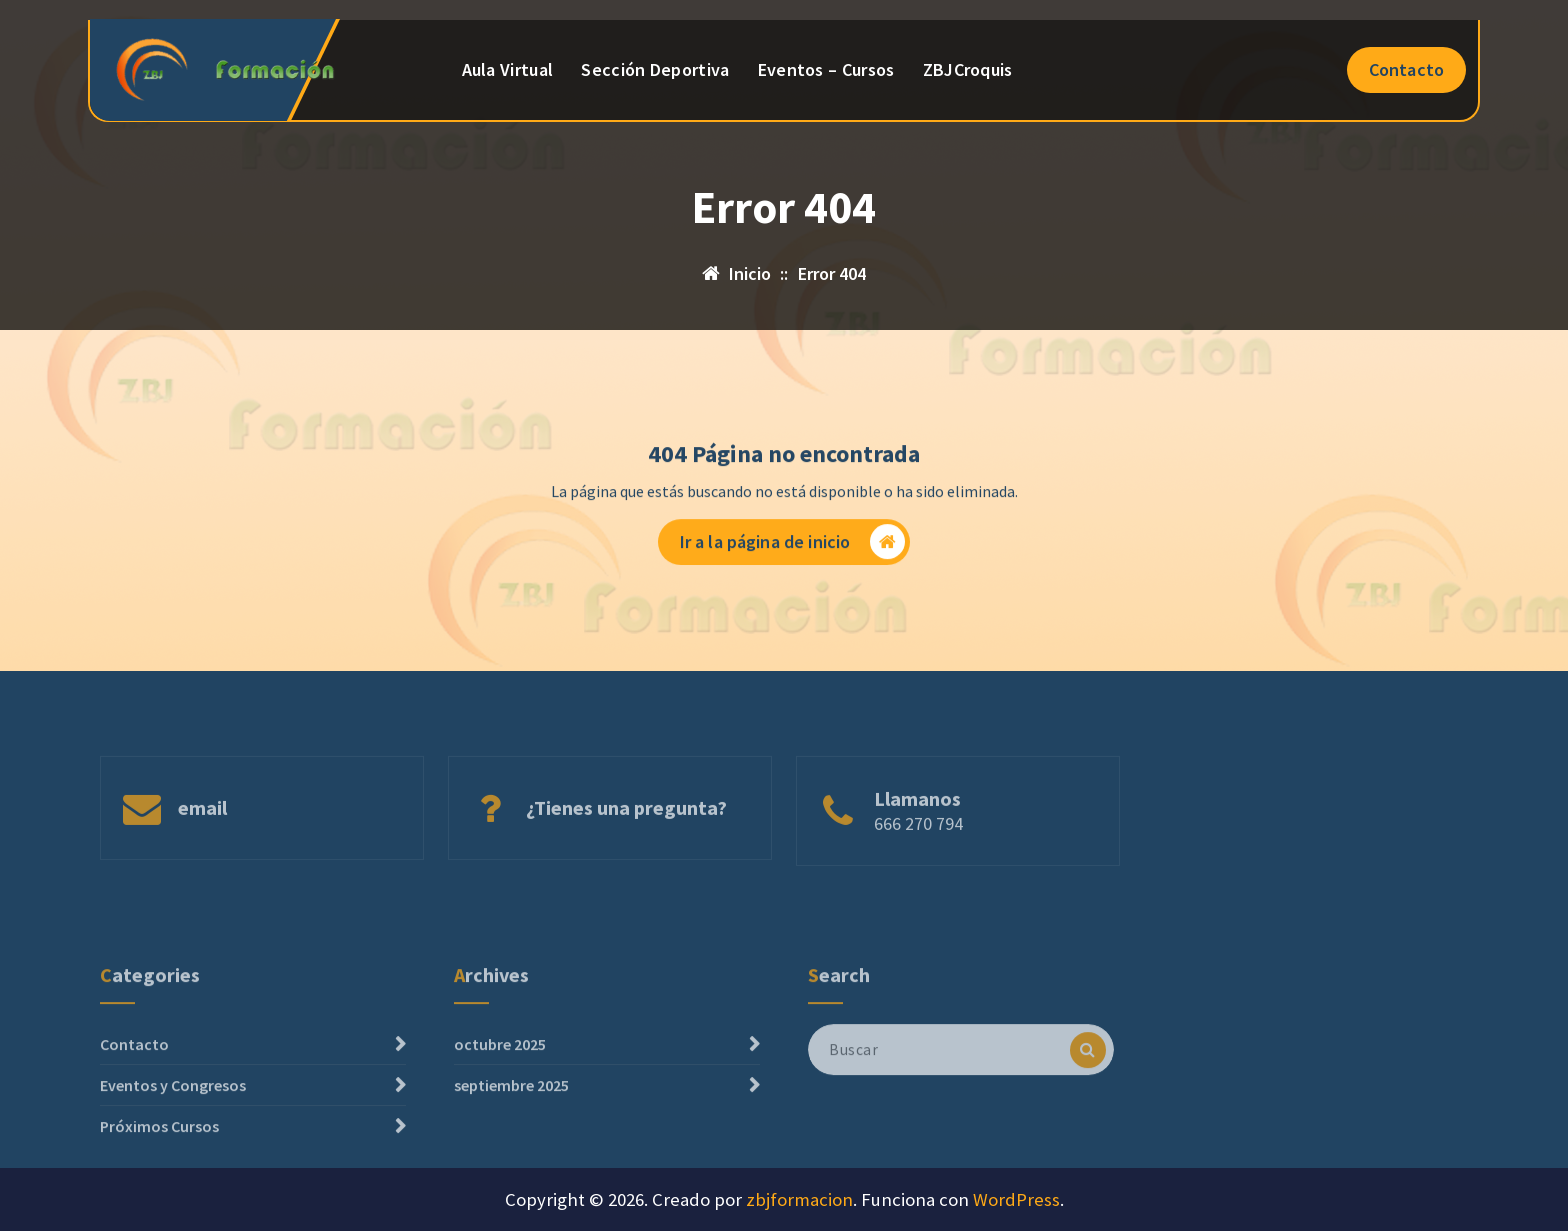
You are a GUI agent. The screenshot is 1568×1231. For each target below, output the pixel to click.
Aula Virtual (508, 69)
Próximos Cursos (159, 1163)
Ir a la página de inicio (793, 545)
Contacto (1406, 69)
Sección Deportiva (655, 69)
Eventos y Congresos (173, 1122)
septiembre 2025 (511, 1122)
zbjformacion (799, 1199)
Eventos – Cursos (826, 69)
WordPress (1016, 1199)
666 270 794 (918, 845)
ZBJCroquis (968, 69)
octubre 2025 (500, 1081)
